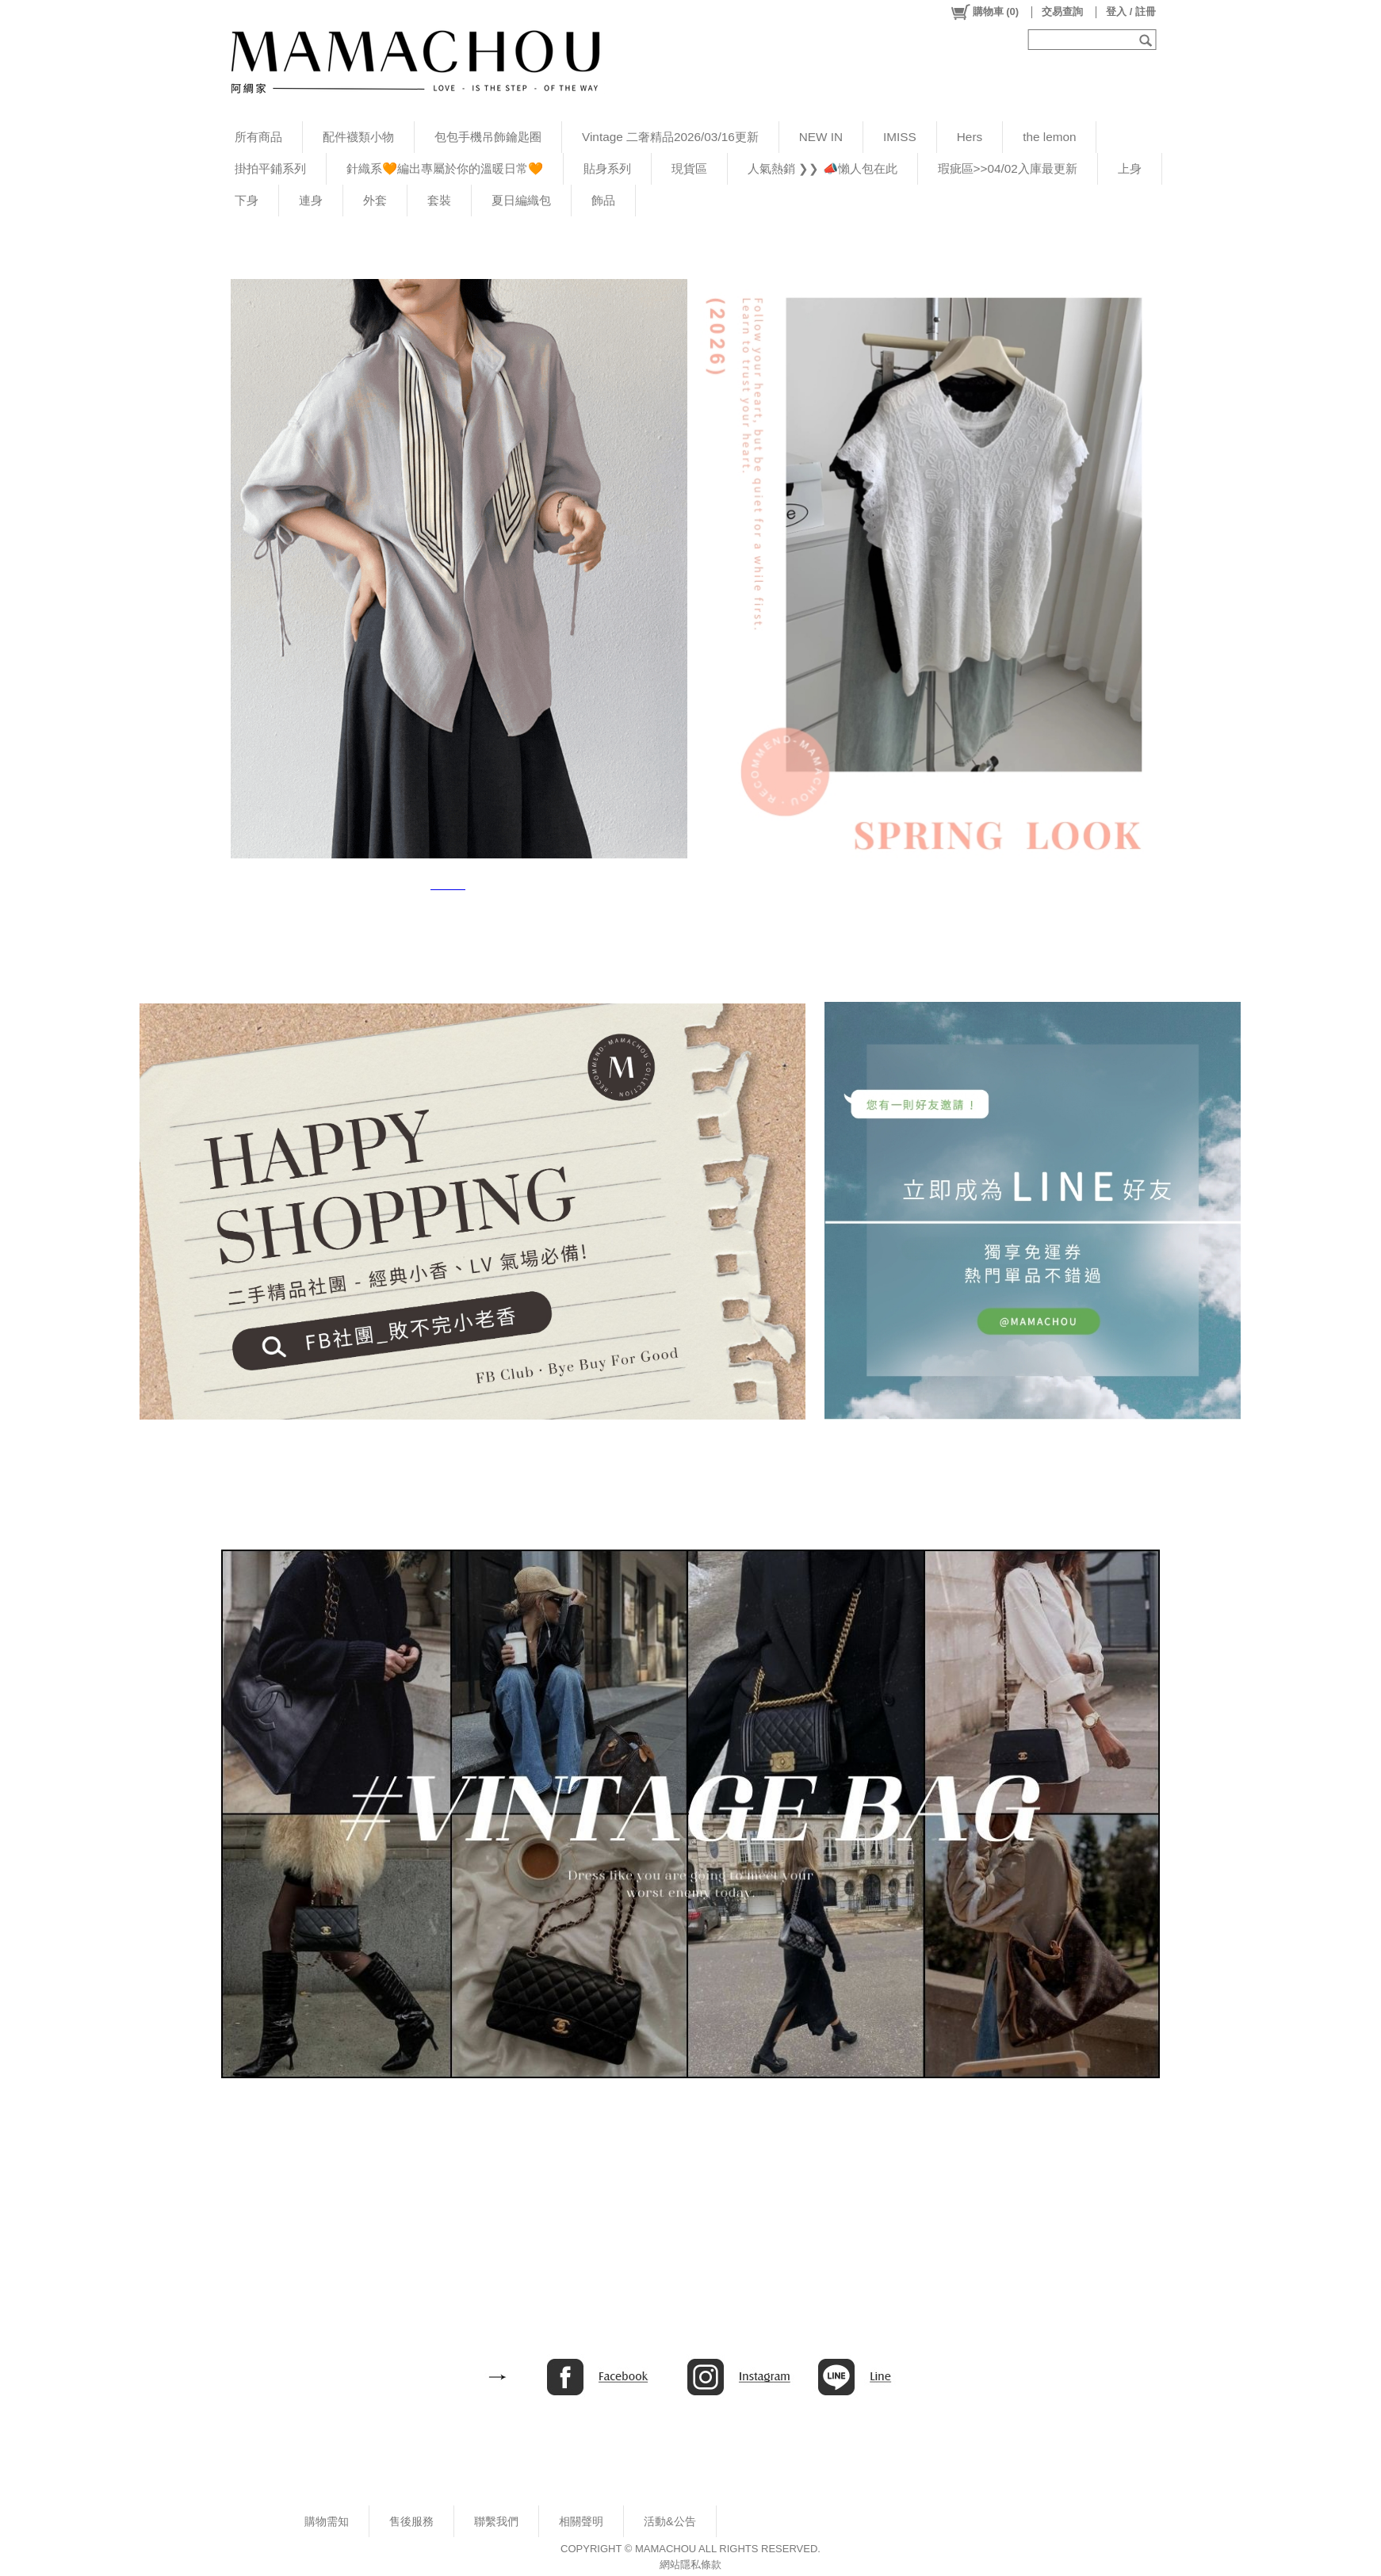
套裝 (439, 200)
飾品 (603, 200)
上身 (1130, 168)
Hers (969, 136)
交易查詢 (1062, 11)
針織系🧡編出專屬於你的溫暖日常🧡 (444, 168)
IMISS (899, 136)
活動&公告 (670, 2521)
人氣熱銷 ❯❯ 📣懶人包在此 (822, 168)
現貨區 (689, 168)
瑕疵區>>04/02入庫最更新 (1007, 168)
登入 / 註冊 (1131, 11)
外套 (375, 200)
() (984, 12)
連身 (311, 200)
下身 (246, 200)
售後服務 (411, 2521)
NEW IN (821, 136)
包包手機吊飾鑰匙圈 (487, 136)
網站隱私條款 (690, 2564)
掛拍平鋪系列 (270, 168)
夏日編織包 (521, 200)
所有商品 (258, 136)
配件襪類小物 (358, 136)
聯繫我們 (496, 2521)
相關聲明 (581, 2521)
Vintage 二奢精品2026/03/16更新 (670, 136)
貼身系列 (607, 168)
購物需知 (326, 2521)
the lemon (1049, 136)
